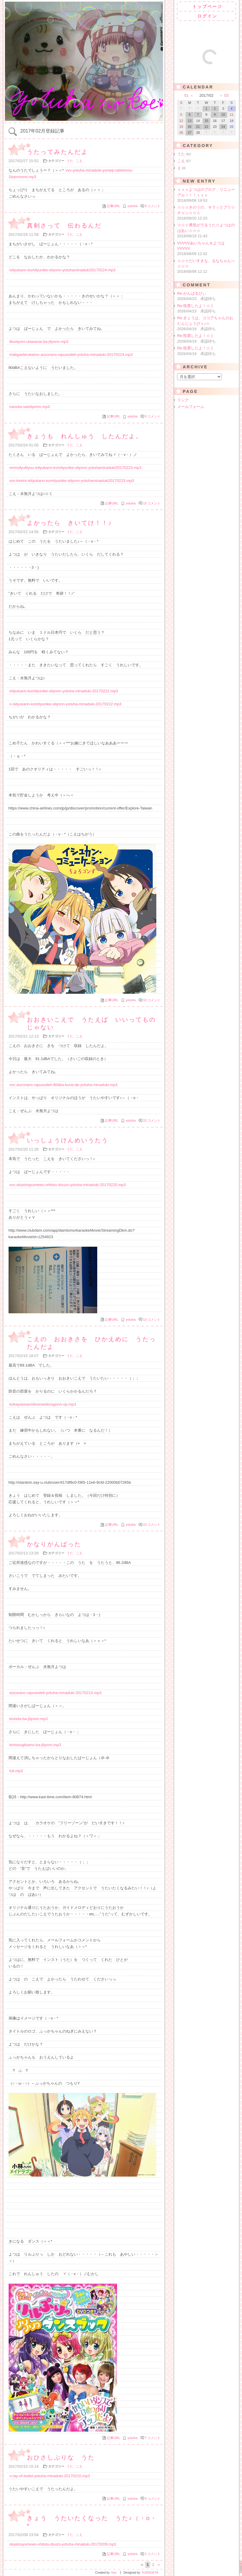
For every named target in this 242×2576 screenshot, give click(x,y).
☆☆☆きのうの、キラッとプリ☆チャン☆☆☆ (207, 213)
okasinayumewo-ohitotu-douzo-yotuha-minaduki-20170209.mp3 (62, 2544)
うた (69, 160)
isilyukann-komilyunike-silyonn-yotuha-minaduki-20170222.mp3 (63, 691)
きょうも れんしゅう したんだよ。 (84, 436)
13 (152, 1319)
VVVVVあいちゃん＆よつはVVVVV (207, 249)
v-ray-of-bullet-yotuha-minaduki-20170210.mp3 (49, 2476)
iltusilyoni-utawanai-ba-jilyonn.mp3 (39, 341)
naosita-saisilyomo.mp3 (29, 406)
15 (152, 503)
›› (158, 2564)
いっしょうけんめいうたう (67, 1140)
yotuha (132, 206)
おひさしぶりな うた (61, 2457)
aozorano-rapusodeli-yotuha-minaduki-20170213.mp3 (55, 1693)
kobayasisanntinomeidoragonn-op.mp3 (42, 1404)
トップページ (207, 6)
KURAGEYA (150, 2572)
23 (152, 1524)
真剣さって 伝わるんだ (64, 225)
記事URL (113, 206)
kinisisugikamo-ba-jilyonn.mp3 (35, 1745)
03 (226, 95)
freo (113, 2572)
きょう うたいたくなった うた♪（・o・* (92, 2522)
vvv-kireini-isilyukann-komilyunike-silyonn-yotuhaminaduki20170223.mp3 (71, 480)
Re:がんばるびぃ (207, 296)
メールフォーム (190, 406)
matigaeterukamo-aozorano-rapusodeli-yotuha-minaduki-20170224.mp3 (71, 354)
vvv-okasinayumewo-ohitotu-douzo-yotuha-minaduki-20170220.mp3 (67, 1185)
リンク (183, 400)
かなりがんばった (54, 1544)
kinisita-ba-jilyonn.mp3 (28, 1719)
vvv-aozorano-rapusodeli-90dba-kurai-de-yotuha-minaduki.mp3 (63, 1085)
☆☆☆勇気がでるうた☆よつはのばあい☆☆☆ (207, 231)
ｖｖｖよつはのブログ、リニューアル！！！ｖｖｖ (207, 195)
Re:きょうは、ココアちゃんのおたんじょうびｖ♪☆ (207, 324)
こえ (79, 160)
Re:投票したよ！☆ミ (207, 309)
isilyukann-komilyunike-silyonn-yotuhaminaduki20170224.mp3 (62, 270)
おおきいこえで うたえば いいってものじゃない (91, 1023)
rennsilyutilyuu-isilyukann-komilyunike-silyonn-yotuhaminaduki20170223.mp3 (75, 467)
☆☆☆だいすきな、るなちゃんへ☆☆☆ (207, 267)
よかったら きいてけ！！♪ (69, 523)
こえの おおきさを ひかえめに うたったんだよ (91, 1343)
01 (186, 95)
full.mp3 (16, 1771)
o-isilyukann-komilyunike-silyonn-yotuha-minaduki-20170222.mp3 (65, 704)
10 (152, 1000)
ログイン (207, 16)
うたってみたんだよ (57, 152)
